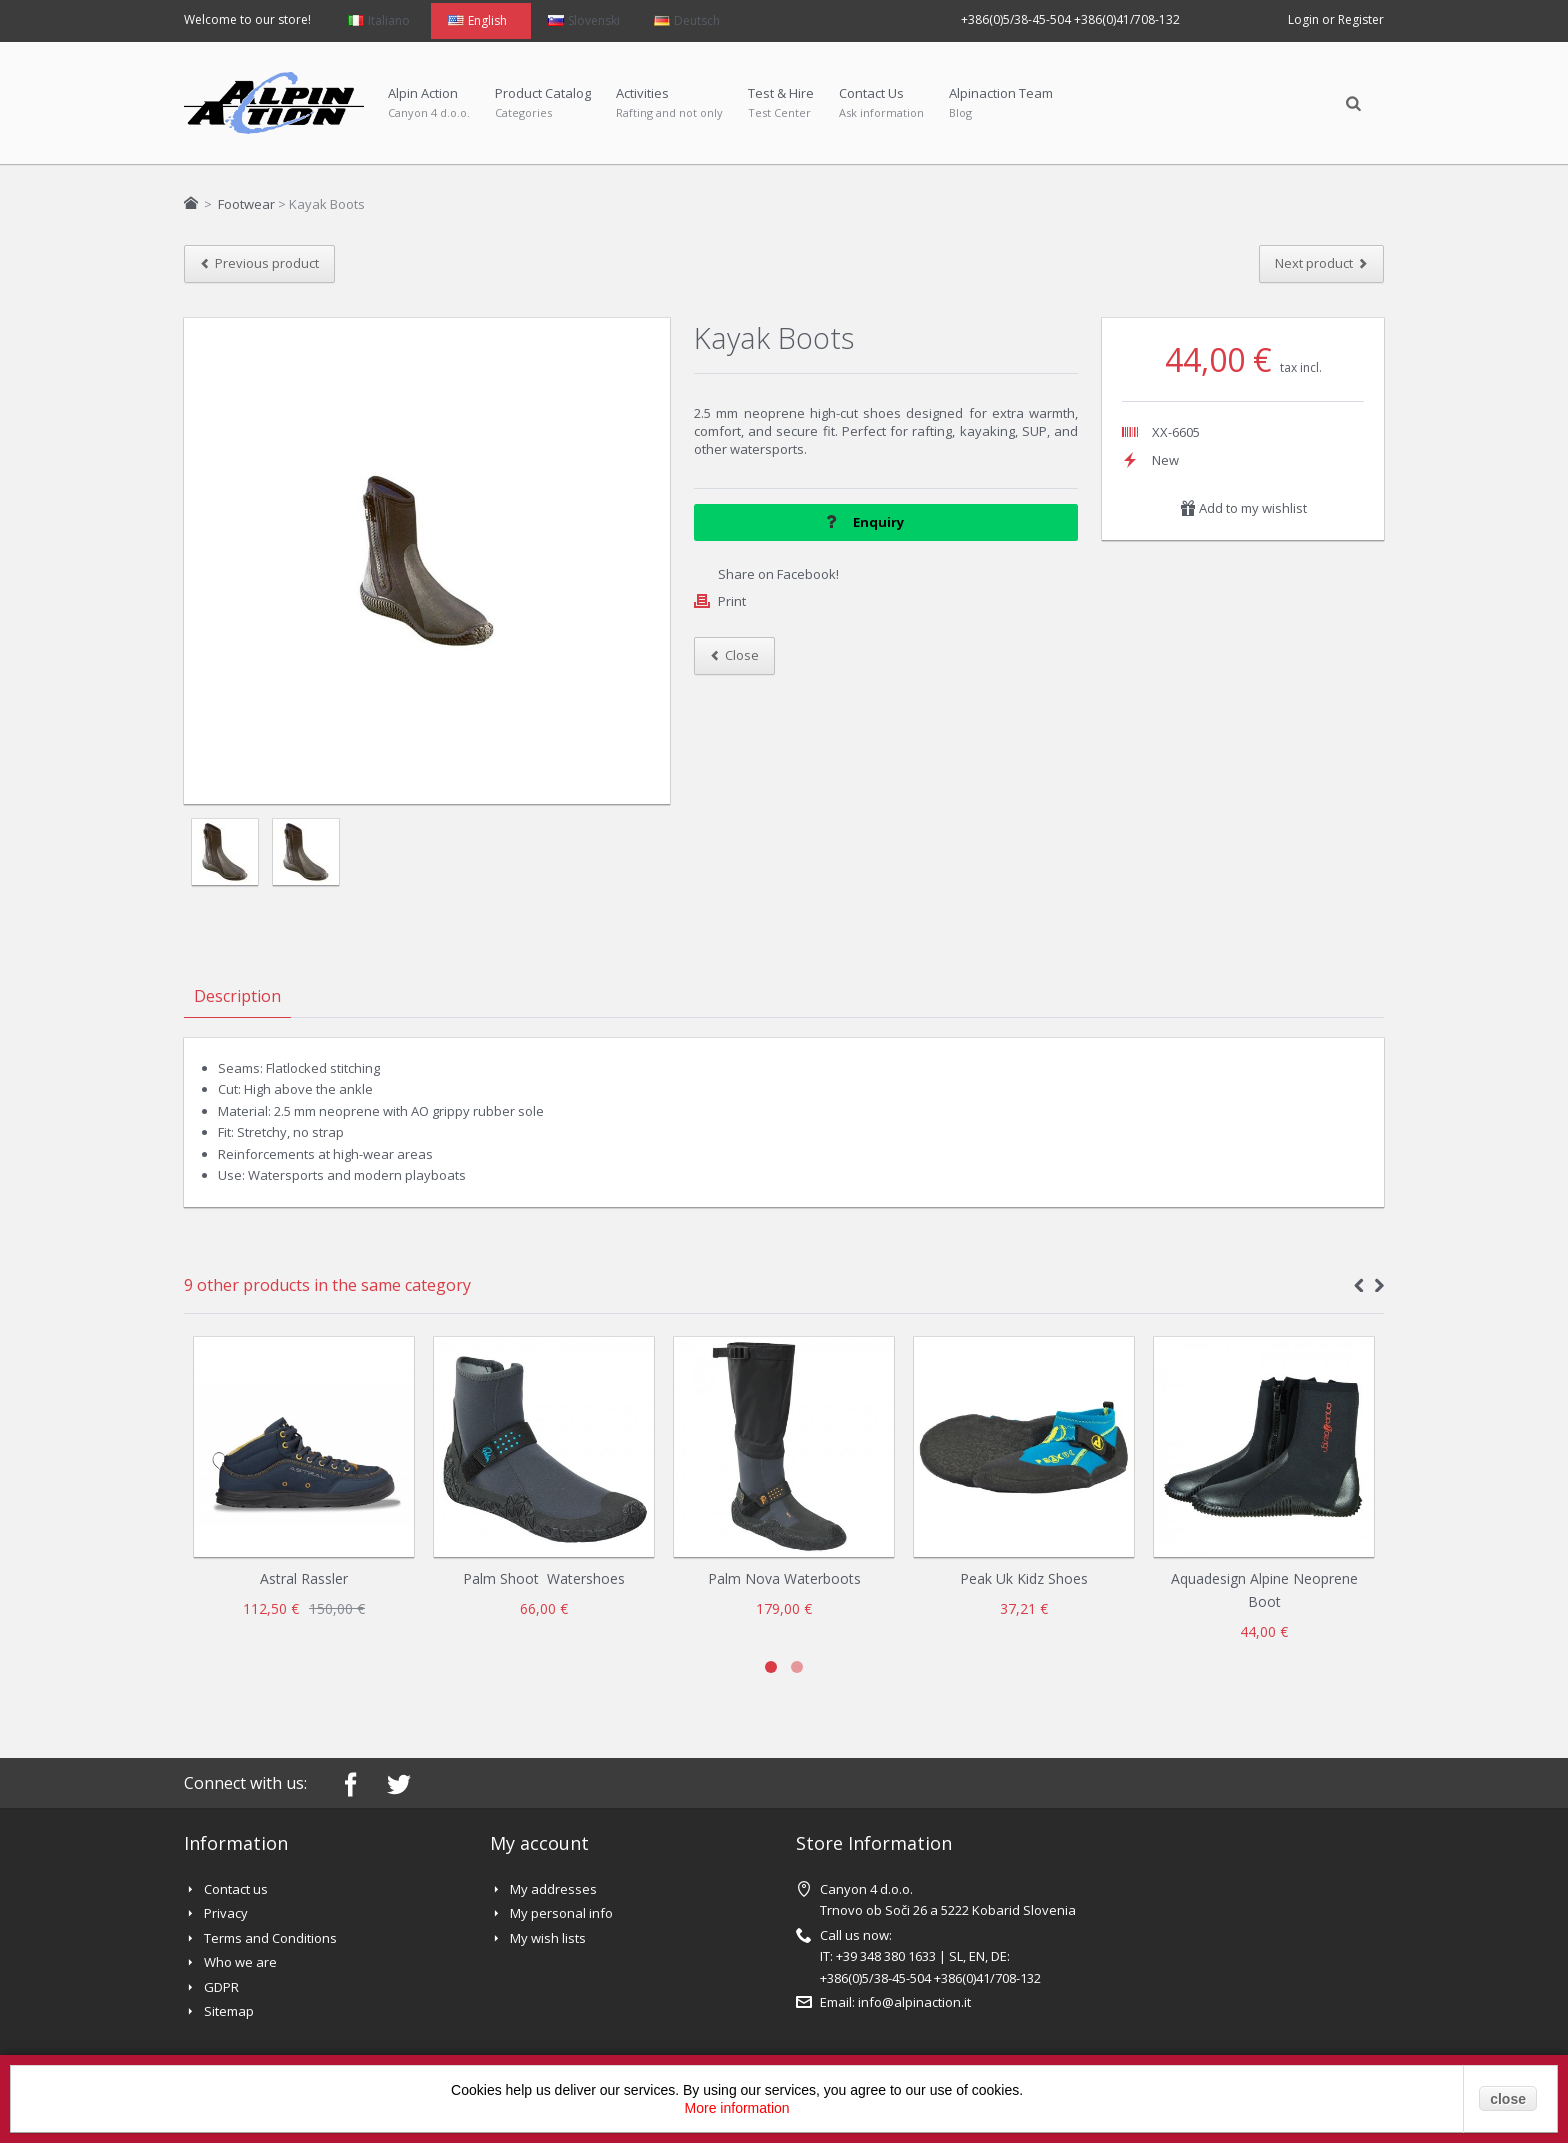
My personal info (561, 1913)
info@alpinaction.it (914, 2002)
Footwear (246, 204)
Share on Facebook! (778, 574)
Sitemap (229, 2011)
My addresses (553, 1889)
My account (539, 1843)
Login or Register (1336, 19)
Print (732, 601)
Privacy (226, 1913)
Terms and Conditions (270, 1938)
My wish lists (548, 1938)
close (1508, 2099)
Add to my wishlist (1243, 508)
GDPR (221, 1987)
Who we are (240, 1962)
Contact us (236, 1889)
